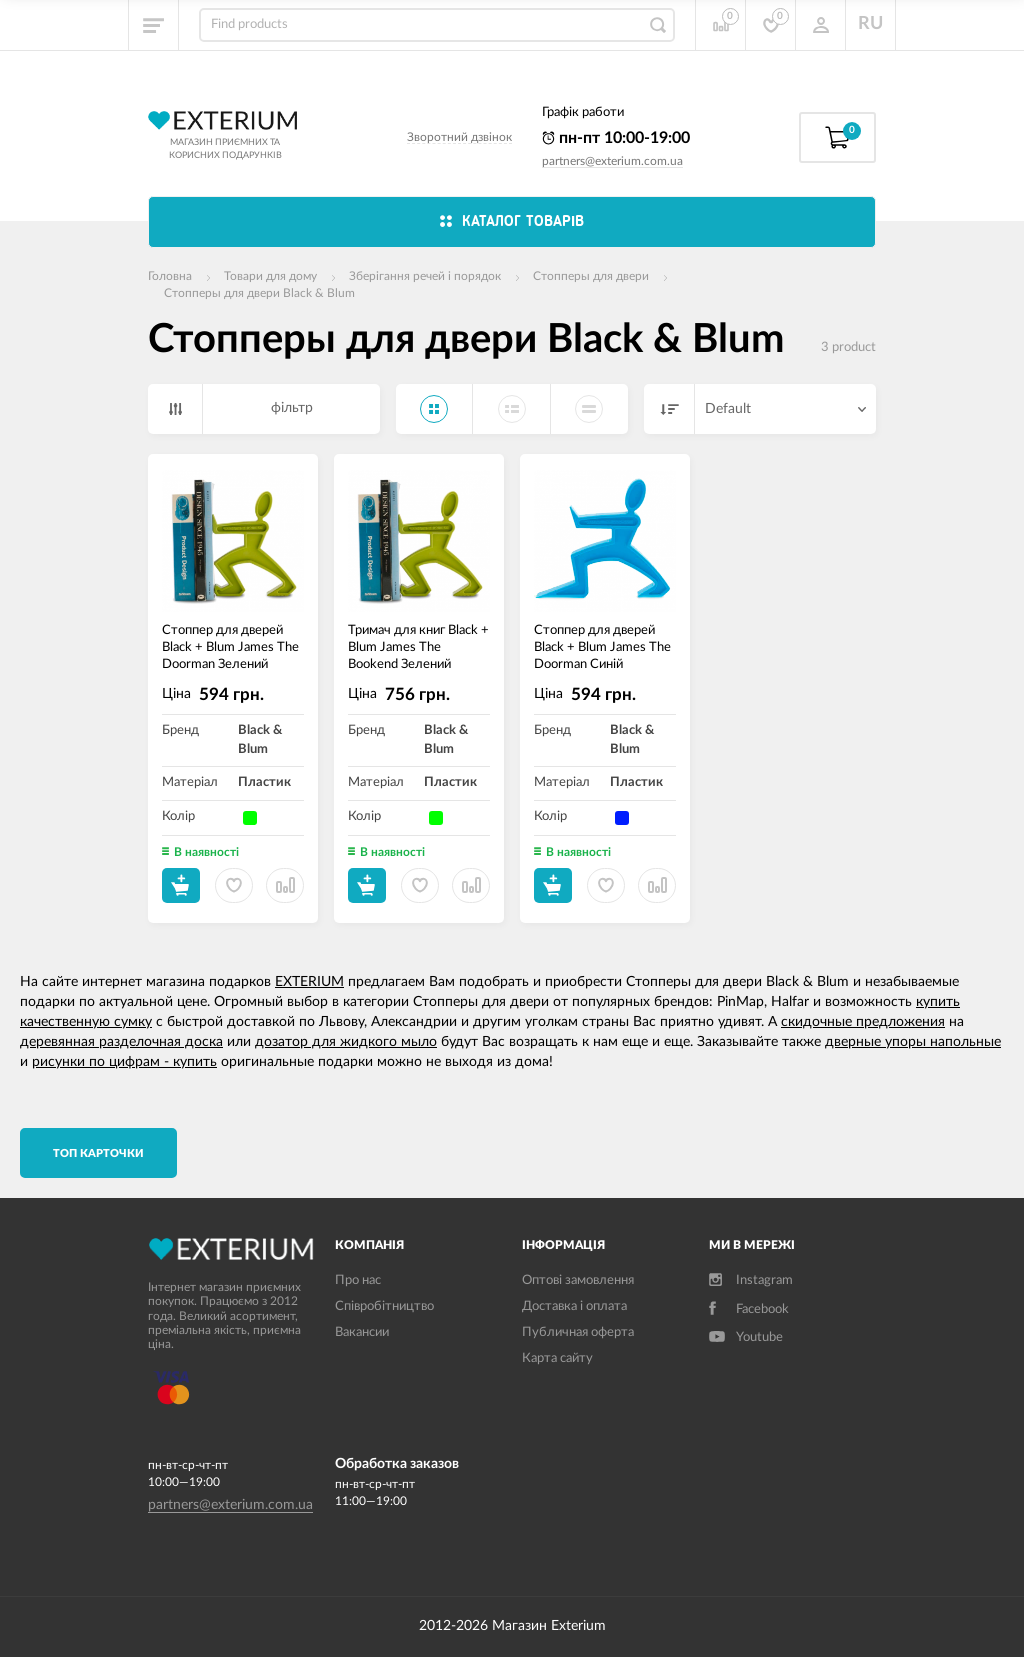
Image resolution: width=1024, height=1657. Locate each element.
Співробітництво (384, 1306)
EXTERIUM (309, 982)
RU (870, 24)
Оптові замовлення (578, 1280)
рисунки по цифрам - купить (124, 1062)
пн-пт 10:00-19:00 (616, 138)
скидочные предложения (863, 1022)
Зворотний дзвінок (459, 137)
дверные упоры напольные (913, 1042)
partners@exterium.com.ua (612, 161)
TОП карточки (98, 1153)
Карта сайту (557, 1358)
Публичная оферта (578, 1332)
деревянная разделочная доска (121, 1042)
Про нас (358, 1280)
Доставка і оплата (574, 1306)
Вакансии (362, 1332)
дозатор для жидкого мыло (346, 1042)
